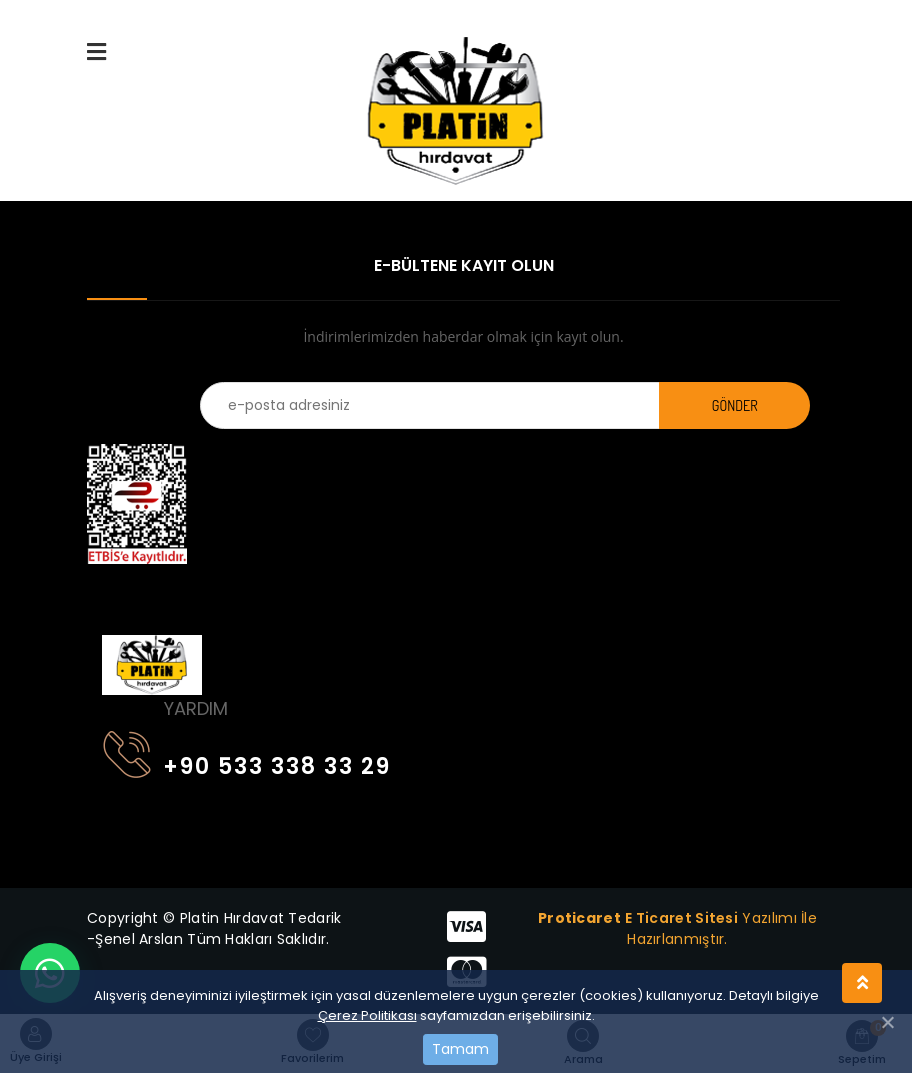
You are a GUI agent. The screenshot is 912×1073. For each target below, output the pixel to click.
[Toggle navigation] (115, 592)
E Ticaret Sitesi (681, 918)
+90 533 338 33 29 (247, 762)
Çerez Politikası (367, 1015)
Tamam (460, 1049)
